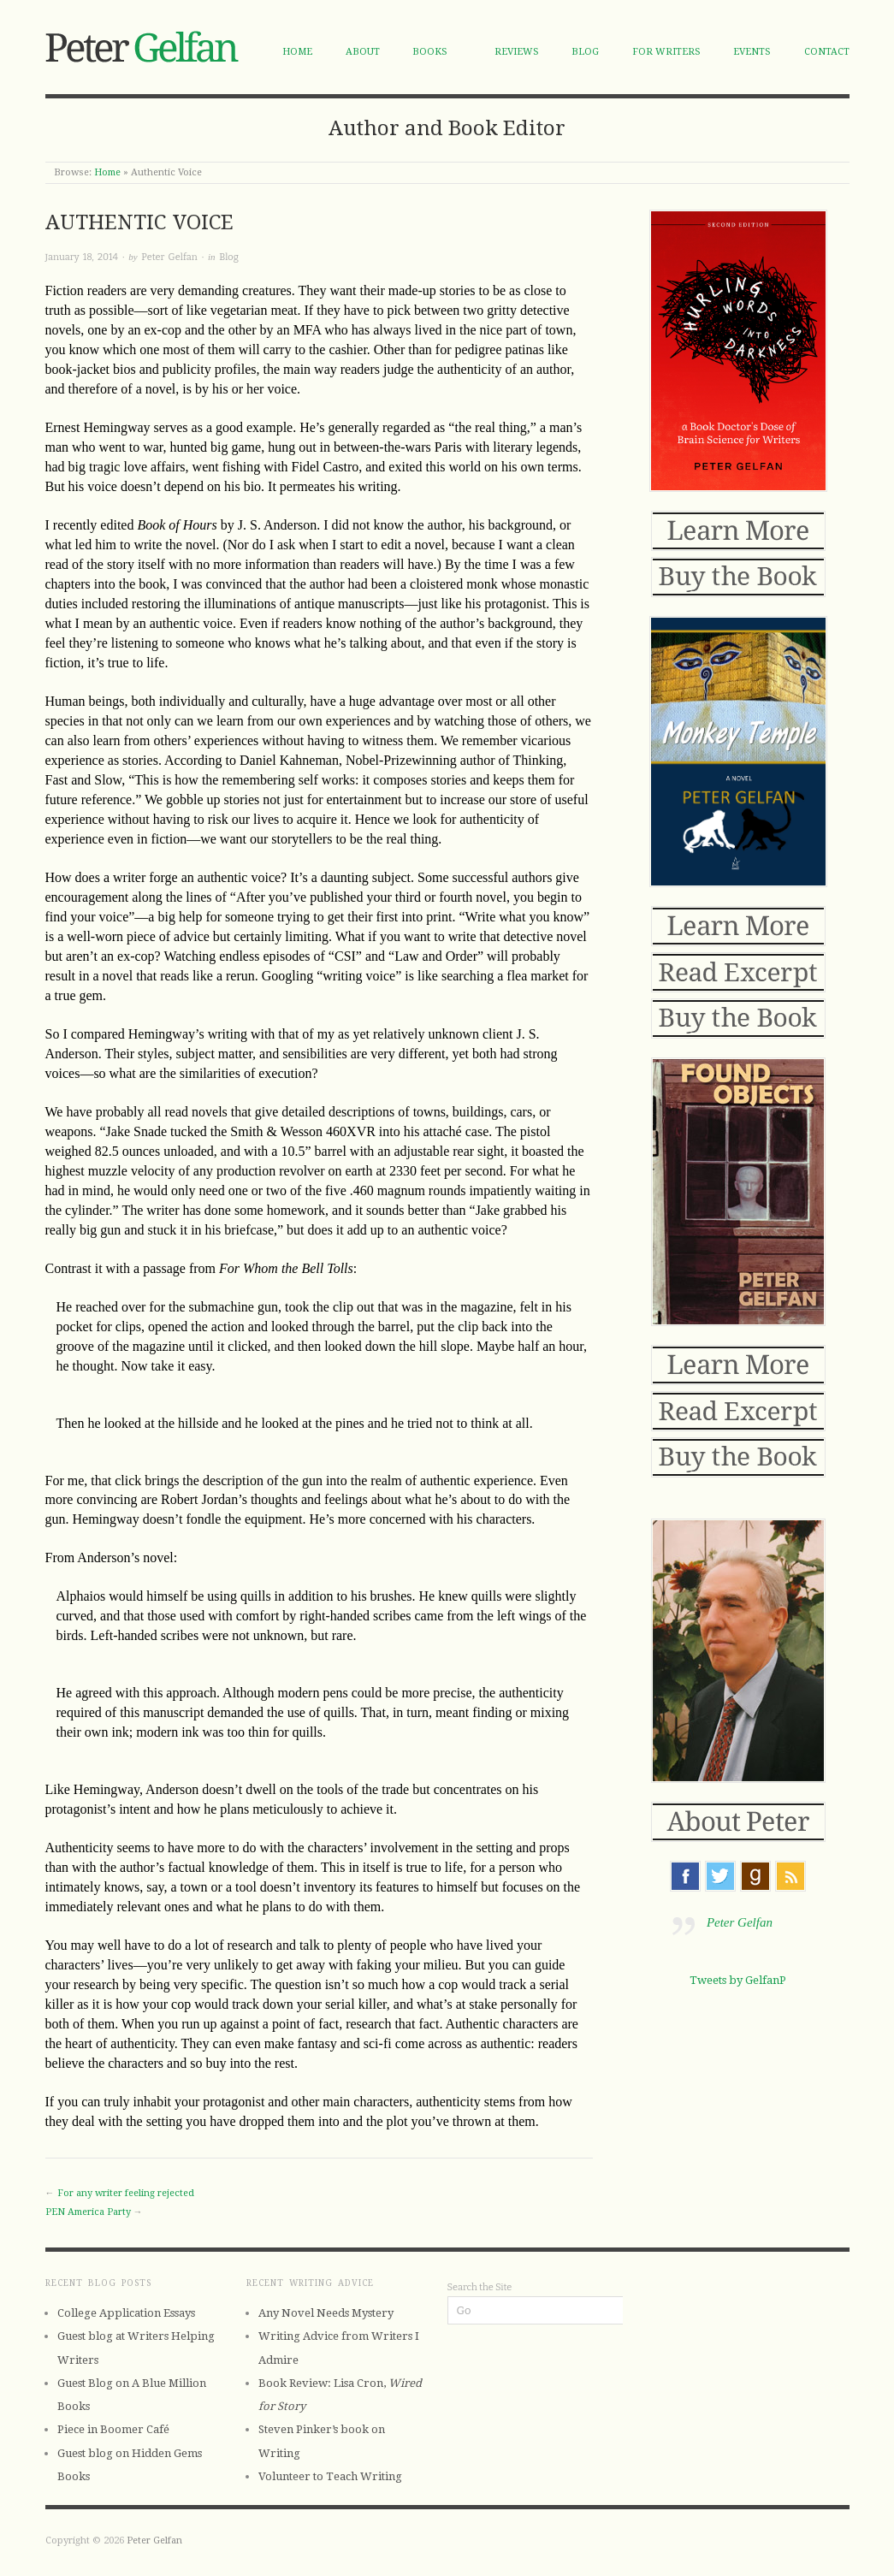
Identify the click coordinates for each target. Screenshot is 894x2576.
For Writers (666, 51)
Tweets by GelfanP (738, 1980)
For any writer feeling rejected (125, 2193)
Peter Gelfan (169, 257)
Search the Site (479, 2287)
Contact (827, 51)
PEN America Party (88, 2212)
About (363, 51)
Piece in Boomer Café (113, 2429)
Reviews (516, 51)
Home (297, 51)
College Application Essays (126, 2313)
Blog (585, 51)
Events (752, 51)
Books (429, 51)
